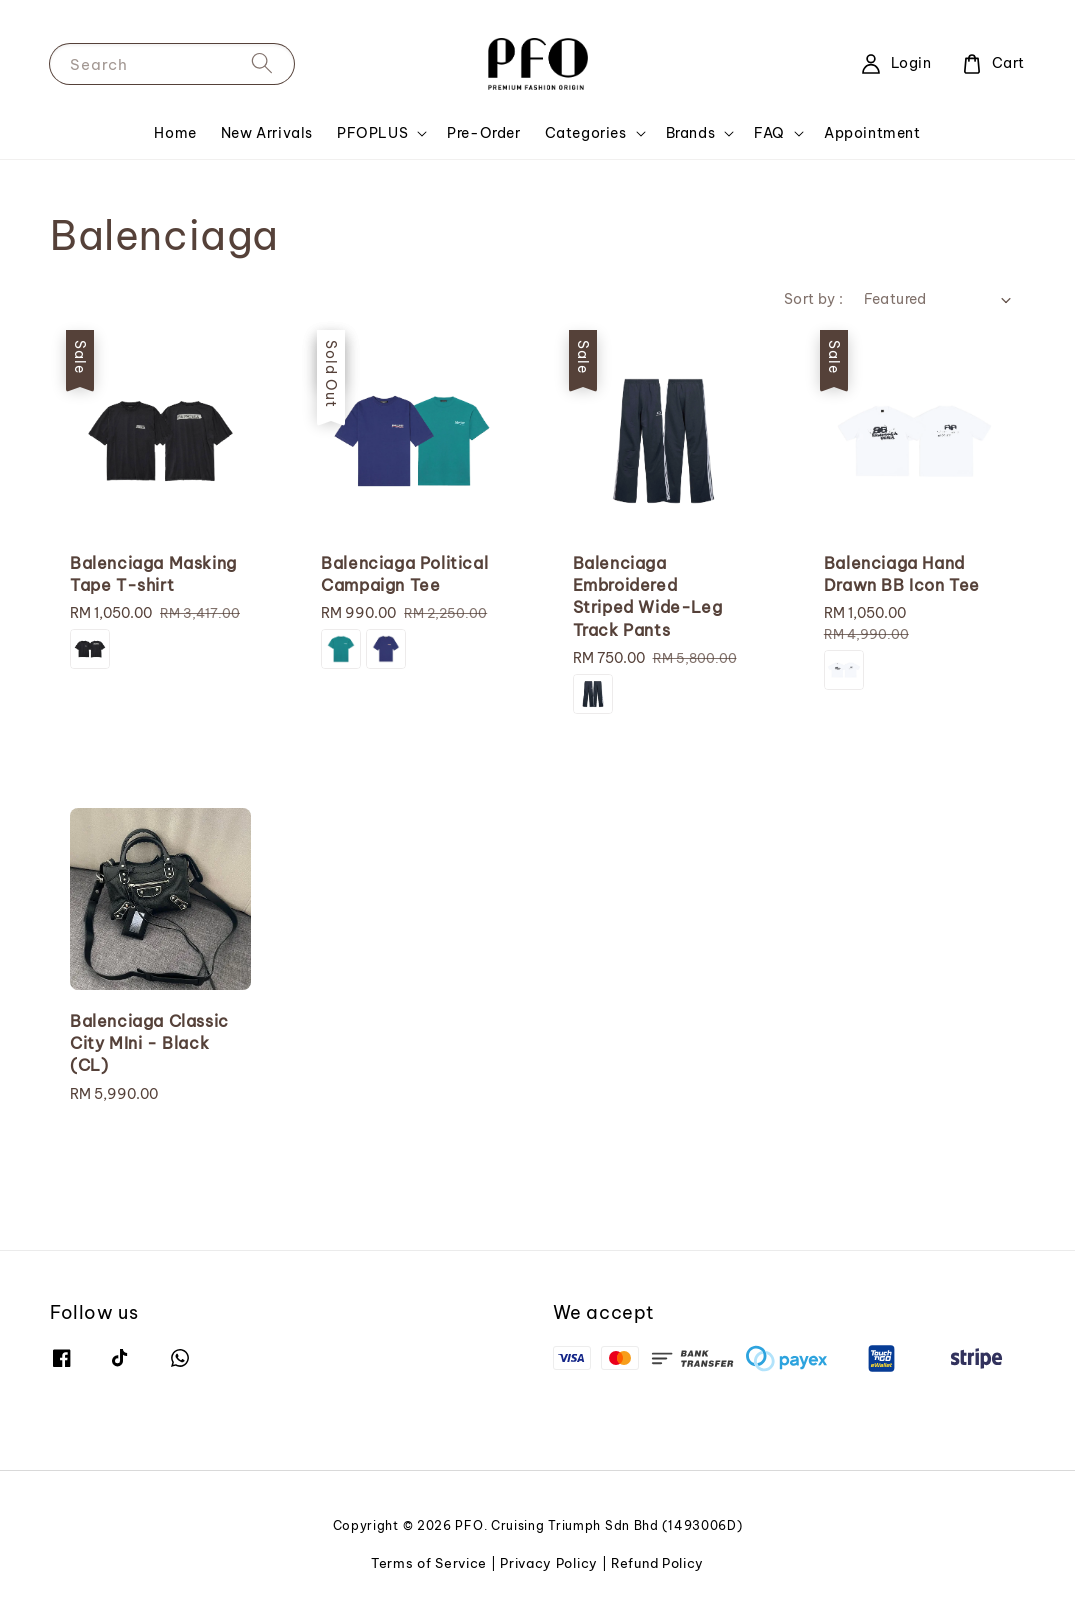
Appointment (872, 133)
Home (175, 133)
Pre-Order (483, 133)
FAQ (769, 133)
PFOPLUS (372, 133)
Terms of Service (429, 1563)
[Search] (262, 63)
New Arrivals (267, 133)
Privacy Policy (549, 1563)
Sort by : (814, 299)
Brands (691, 133)
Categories (586, 133)
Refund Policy (657, 1563)
